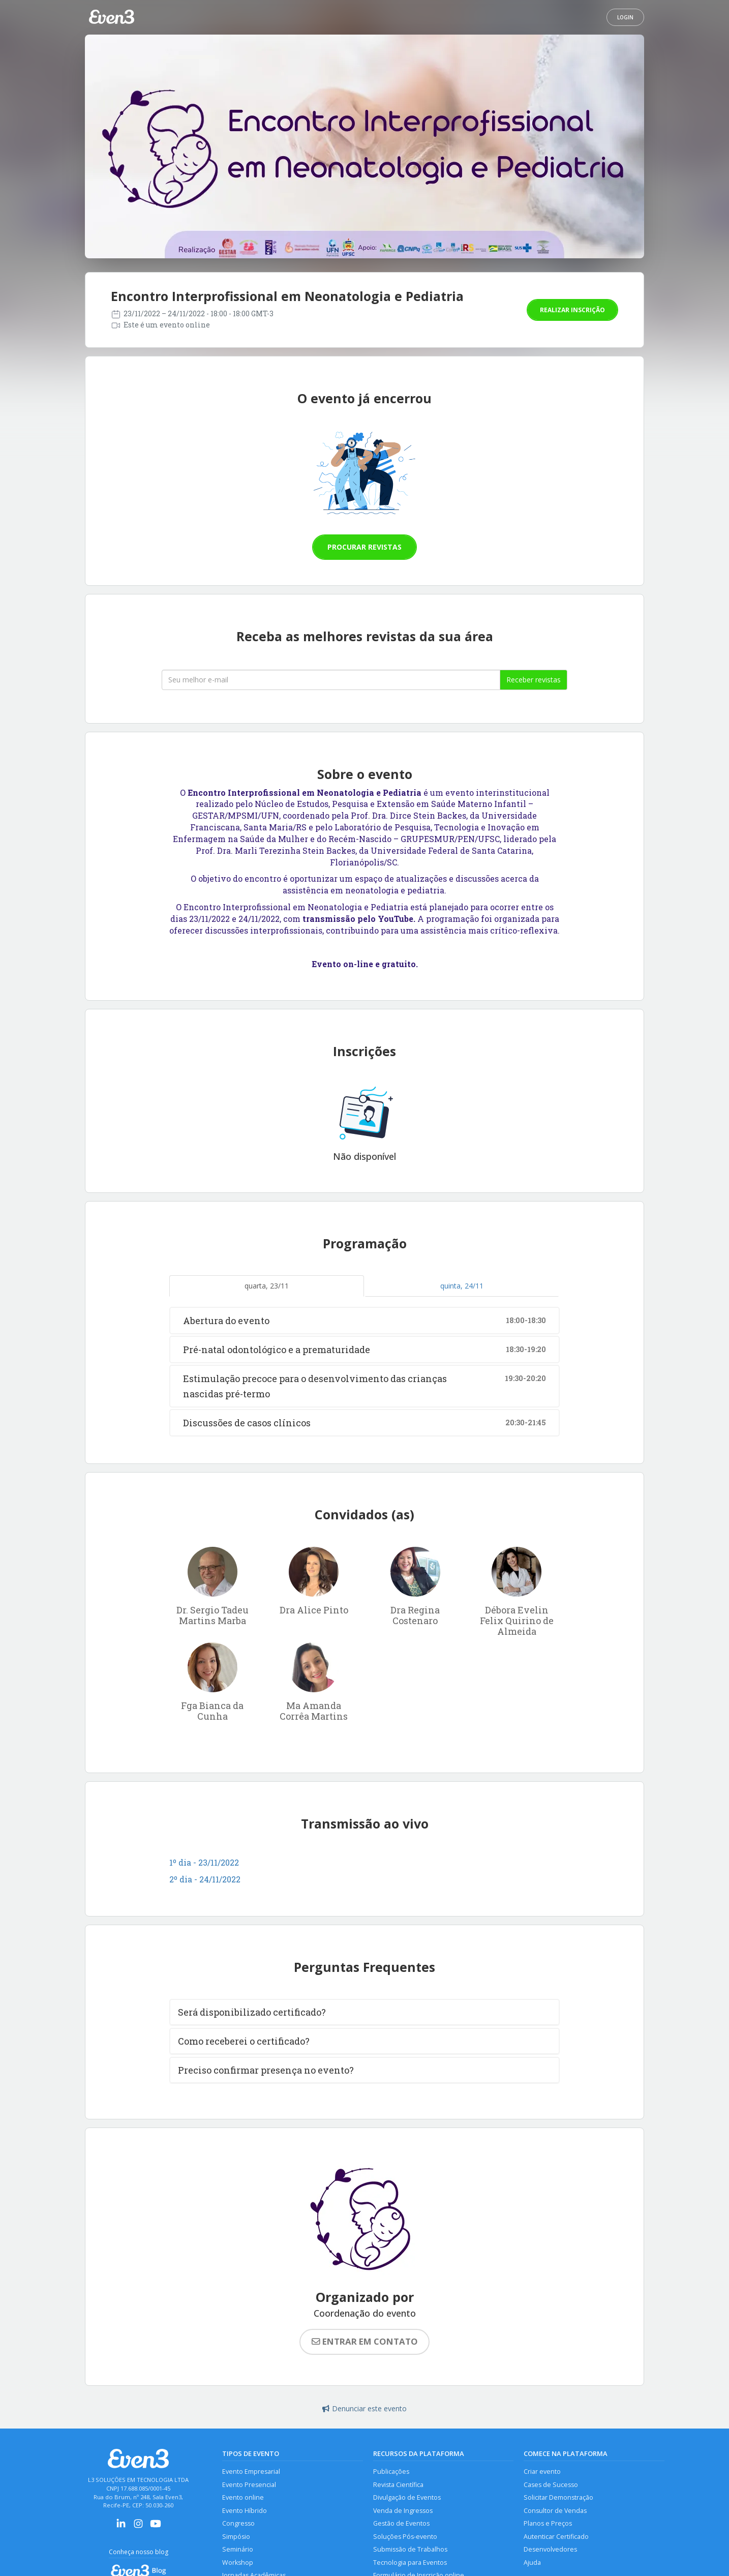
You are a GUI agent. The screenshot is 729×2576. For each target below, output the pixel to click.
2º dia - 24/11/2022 (204, 1879)
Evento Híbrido (244, 2510)
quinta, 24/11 (461, 1286)
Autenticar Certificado (556, 2536)
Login (625, 17)
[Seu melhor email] (331, 680)
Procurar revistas (364, 547)
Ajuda (532, 2562)
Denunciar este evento (364, 2408)
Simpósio (236, 2536)
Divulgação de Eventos (407, 2497)
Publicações (391, 2471)
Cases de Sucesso (551, 2484)
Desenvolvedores (550, 2549)
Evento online (243, 2497)
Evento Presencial (249, 2484)
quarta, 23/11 (267, 1286)
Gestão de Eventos (401, 2523)
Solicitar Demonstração (558, 2497)
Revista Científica (398, 2484)
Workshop (237, 2562)
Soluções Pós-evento (405, 2536)
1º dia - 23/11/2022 (204, 1862)
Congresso (238, 2523)
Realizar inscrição (572, 310)
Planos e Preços (548, 2523)
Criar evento (542, 2471)
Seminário (237, 2549)
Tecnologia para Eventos (410, 2562)
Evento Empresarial (251, 2471)
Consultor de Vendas (555, 2510)
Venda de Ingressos (403, 2510)
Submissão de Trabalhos (410, 2549)
